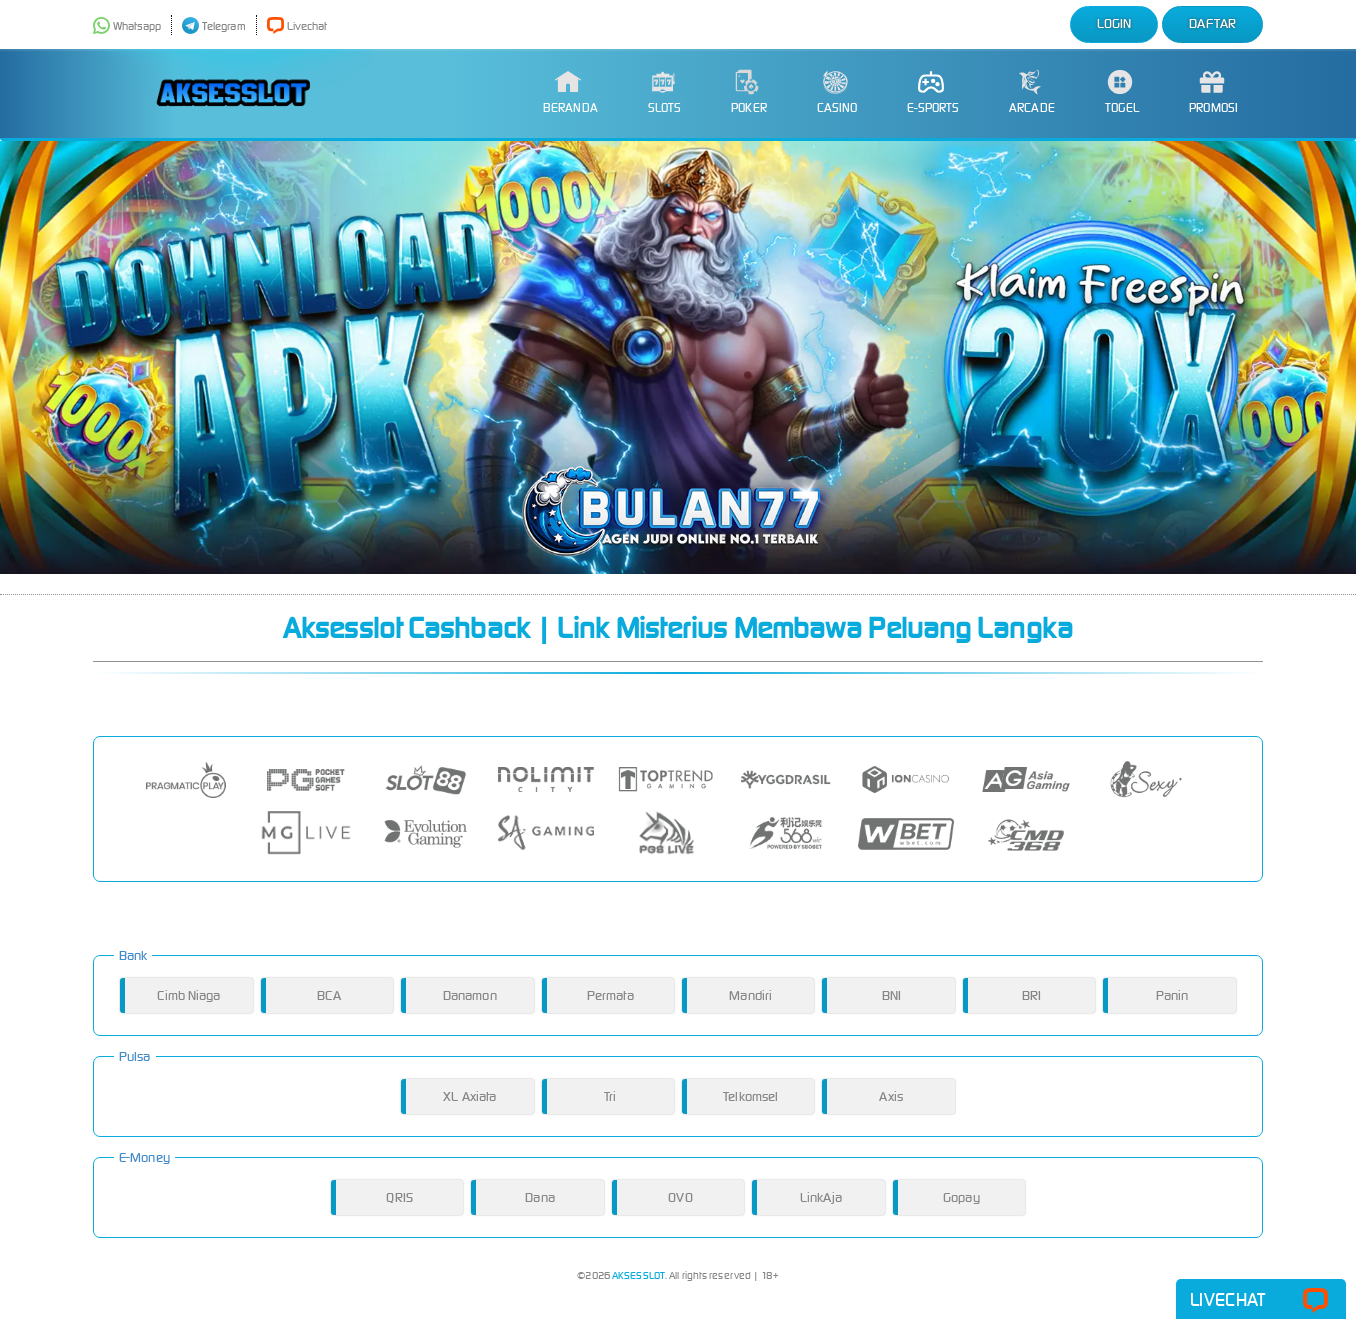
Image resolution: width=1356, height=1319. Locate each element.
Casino (837, 92)
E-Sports (933, 92)
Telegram (214, 26)
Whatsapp (127, 26)
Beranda (570, 92)
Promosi (1213, 92)
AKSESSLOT (638, 1275)
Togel (1122, 92)
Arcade (1032, 92)
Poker (749, 92)
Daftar (1212, 23)
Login (1114, 23)
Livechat (297, 26)
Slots (665, 92)
